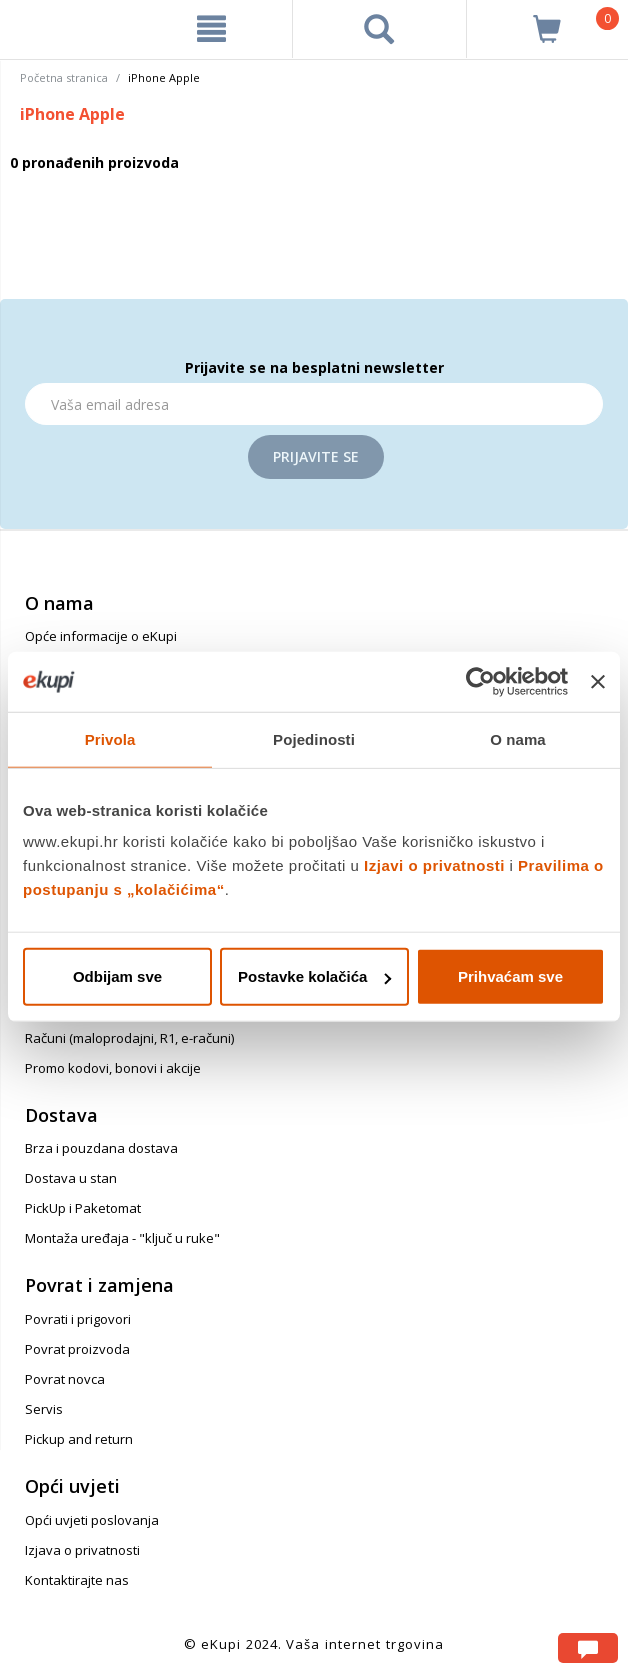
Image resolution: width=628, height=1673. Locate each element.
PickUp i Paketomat (83, 1208)
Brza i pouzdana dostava (101, 1148)
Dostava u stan (71, 1178)
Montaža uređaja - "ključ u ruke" (122, 1238)
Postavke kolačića (314, 976)
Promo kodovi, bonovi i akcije (113, 1068)
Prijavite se (316, 456)
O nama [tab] (518, 738)
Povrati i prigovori (78, 1319)
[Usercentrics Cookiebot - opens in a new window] (480, 681)
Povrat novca (65, 1379)
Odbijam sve (117, 976)
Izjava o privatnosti (82, 1550)
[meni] (211, 29)
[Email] (314, 404)
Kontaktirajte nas (77, 1580)
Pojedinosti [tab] (314, 738)
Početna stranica (64, 77)
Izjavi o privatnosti (434, 865)
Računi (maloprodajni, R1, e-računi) (129, 1038)
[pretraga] (379, 29)
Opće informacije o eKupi (101, 636)
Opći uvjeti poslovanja (92, 1520)
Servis (44, 1409)
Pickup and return (79, 1439)
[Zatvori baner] (598, 681)
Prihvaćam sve (510, 976)
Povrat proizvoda (77, 1349)
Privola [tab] (110, 738)
